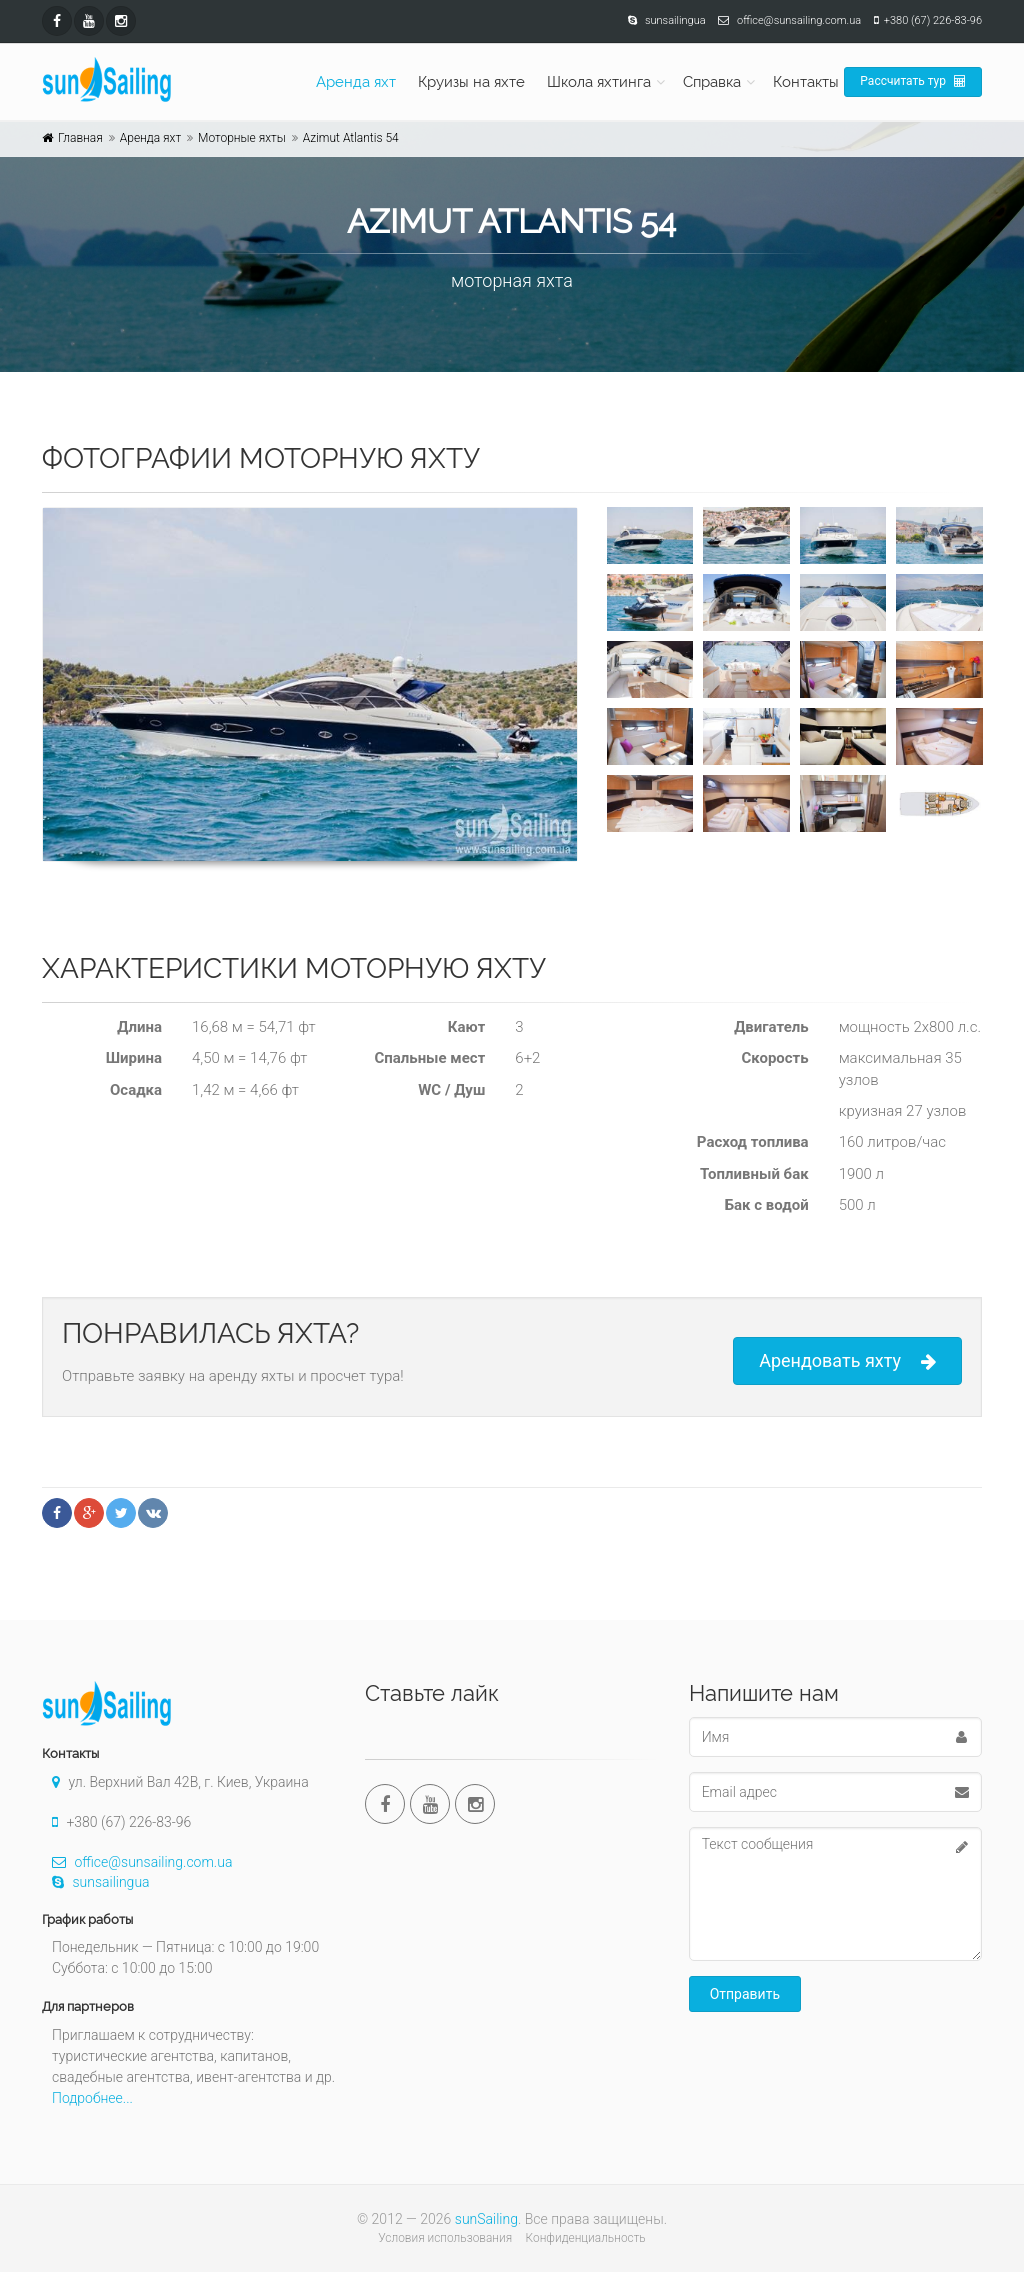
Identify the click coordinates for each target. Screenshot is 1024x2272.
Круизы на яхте (471, 82)
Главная (80, 138)
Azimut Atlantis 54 (351, 138)
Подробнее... (92, 2098)
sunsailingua (96, 1882)
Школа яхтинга (599, 82)
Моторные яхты (242, 138)
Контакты (806, 82)
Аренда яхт (356, 82)
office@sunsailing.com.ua (137, 1862)
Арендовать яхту (847, 1361)
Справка (712, 82)
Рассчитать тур (913, 81)
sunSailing (486, 2219)
